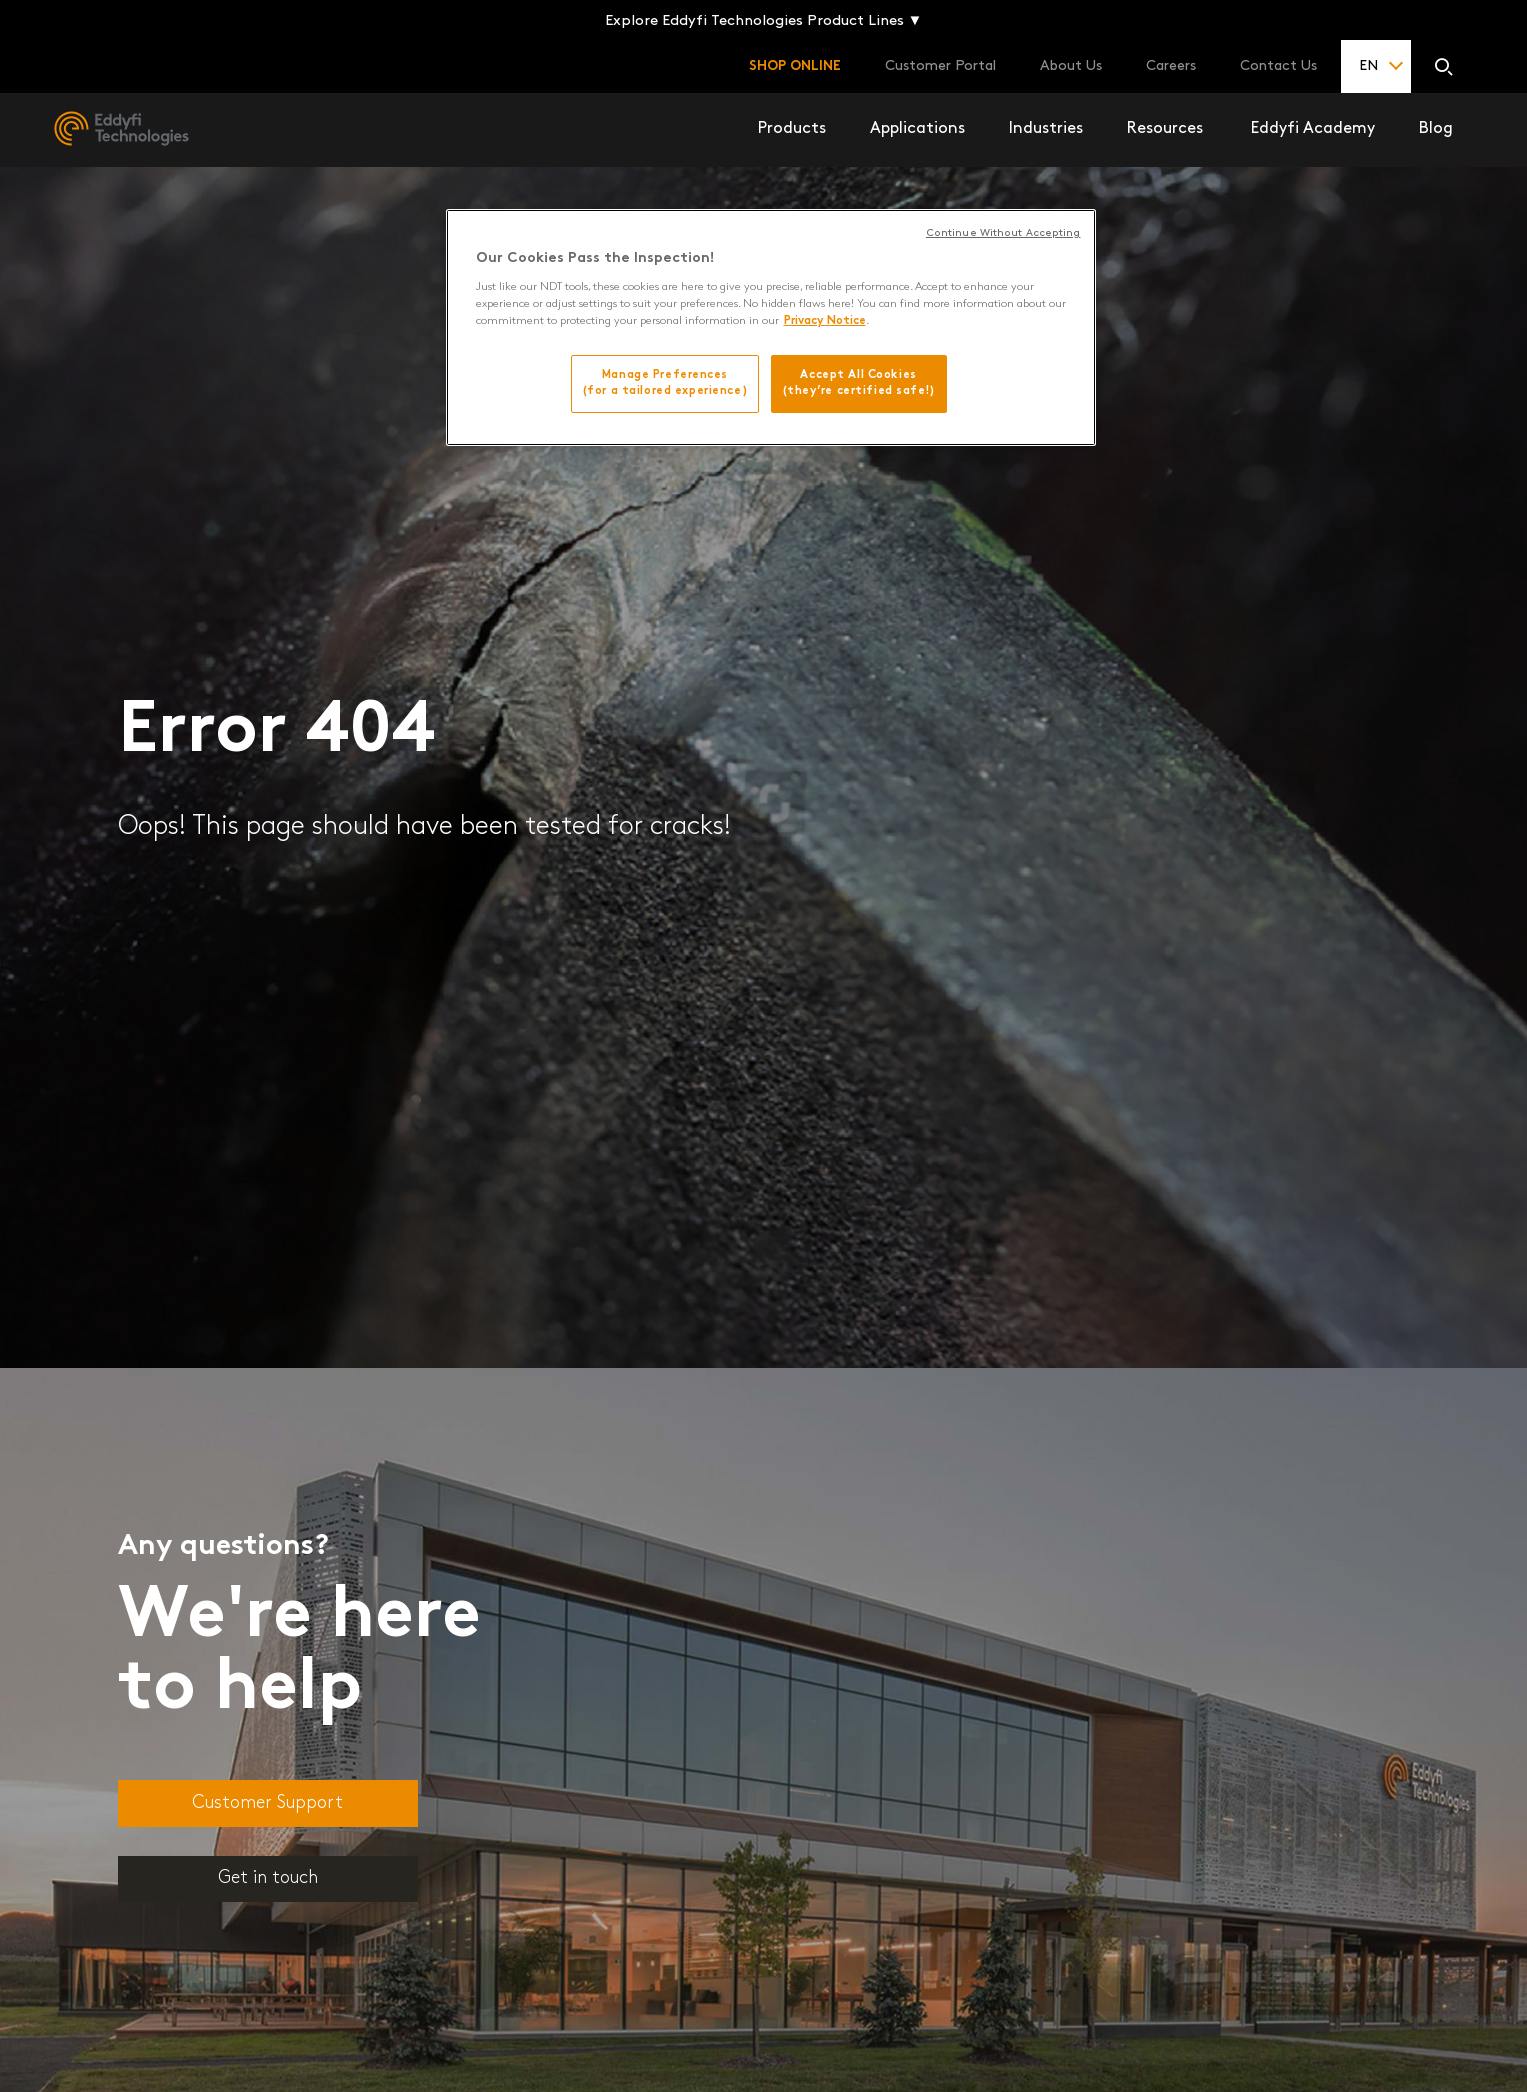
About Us (1071, 66)
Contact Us (1278, 66)
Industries (1046, 129)
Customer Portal (940, 66)
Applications (917, 129)
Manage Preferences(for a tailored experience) (665, 383)
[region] (771, 327)
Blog (1436, 129)
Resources (1165, 129)
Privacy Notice (825, 321)
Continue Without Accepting (1003, 233)
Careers (1171, 66)
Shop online (795, 66)
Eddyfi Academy (1313, 129)
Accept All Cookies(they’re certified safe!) (859, 383)
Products (792, 129)
